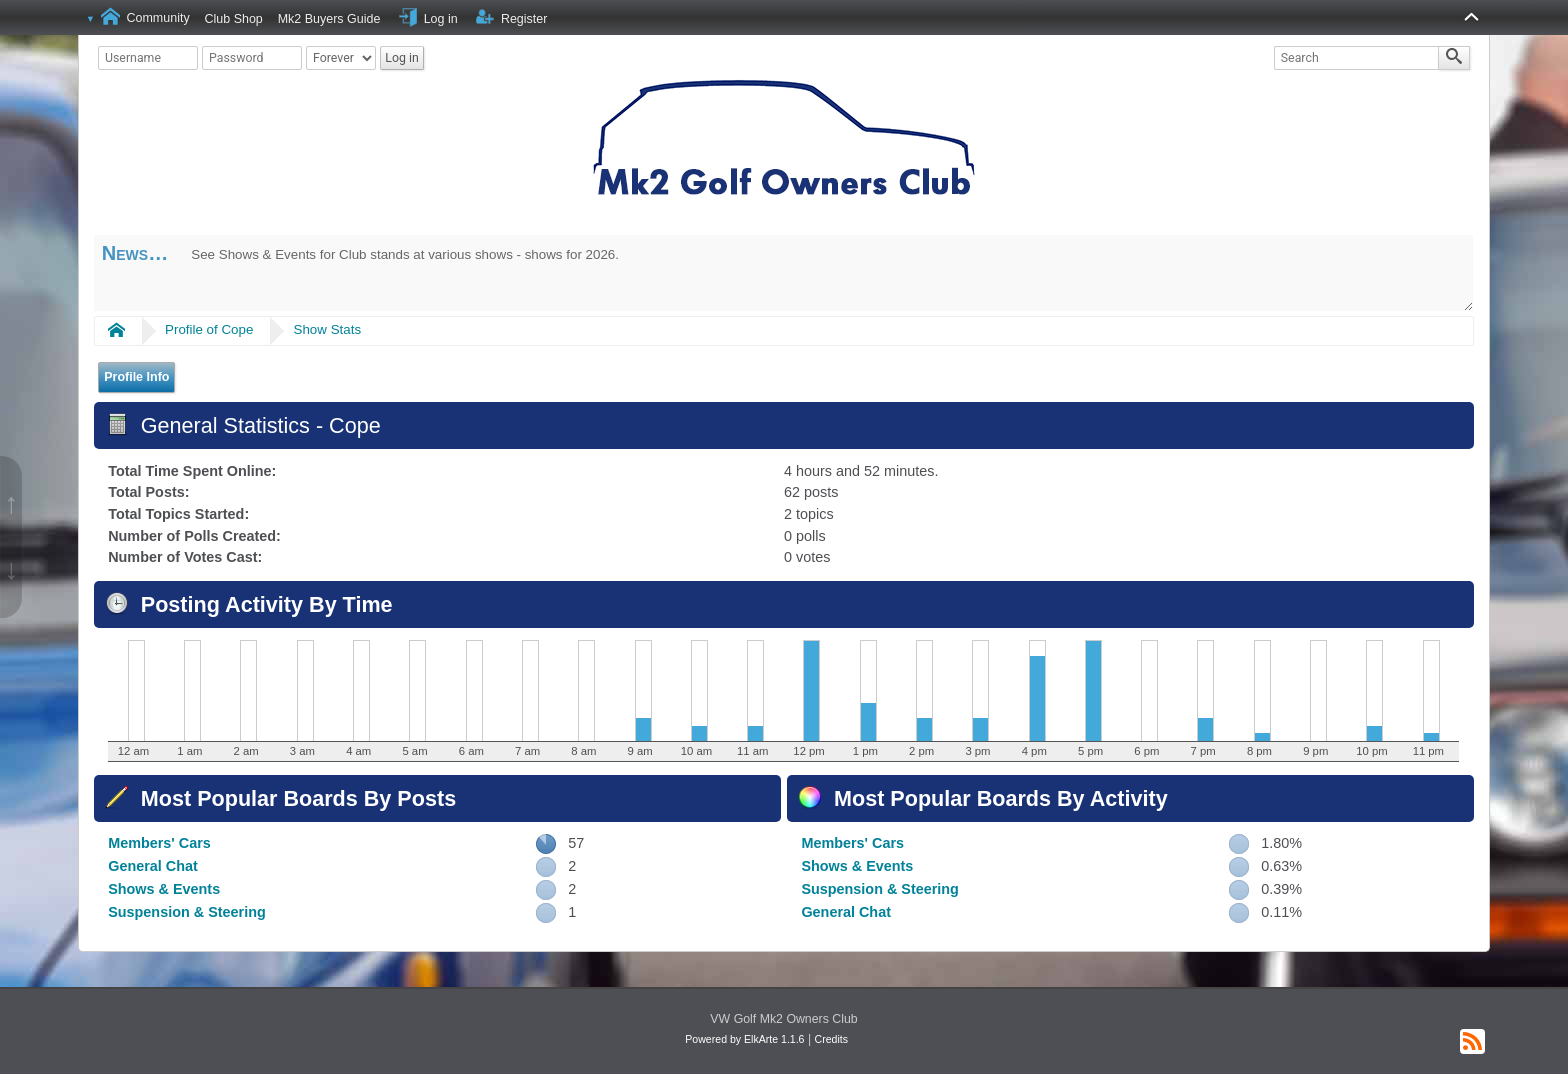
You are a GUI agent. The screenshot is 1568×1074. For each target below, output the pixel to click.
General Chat (153, 866)
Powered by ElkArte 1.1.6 (744, 1039)
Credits (831, 1039)
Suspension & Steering (187, 912)
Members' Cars (159, 843)
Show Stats (328, 329)
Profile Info (136, 377)
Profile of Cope (209, 329)
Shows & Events (164, 889)
